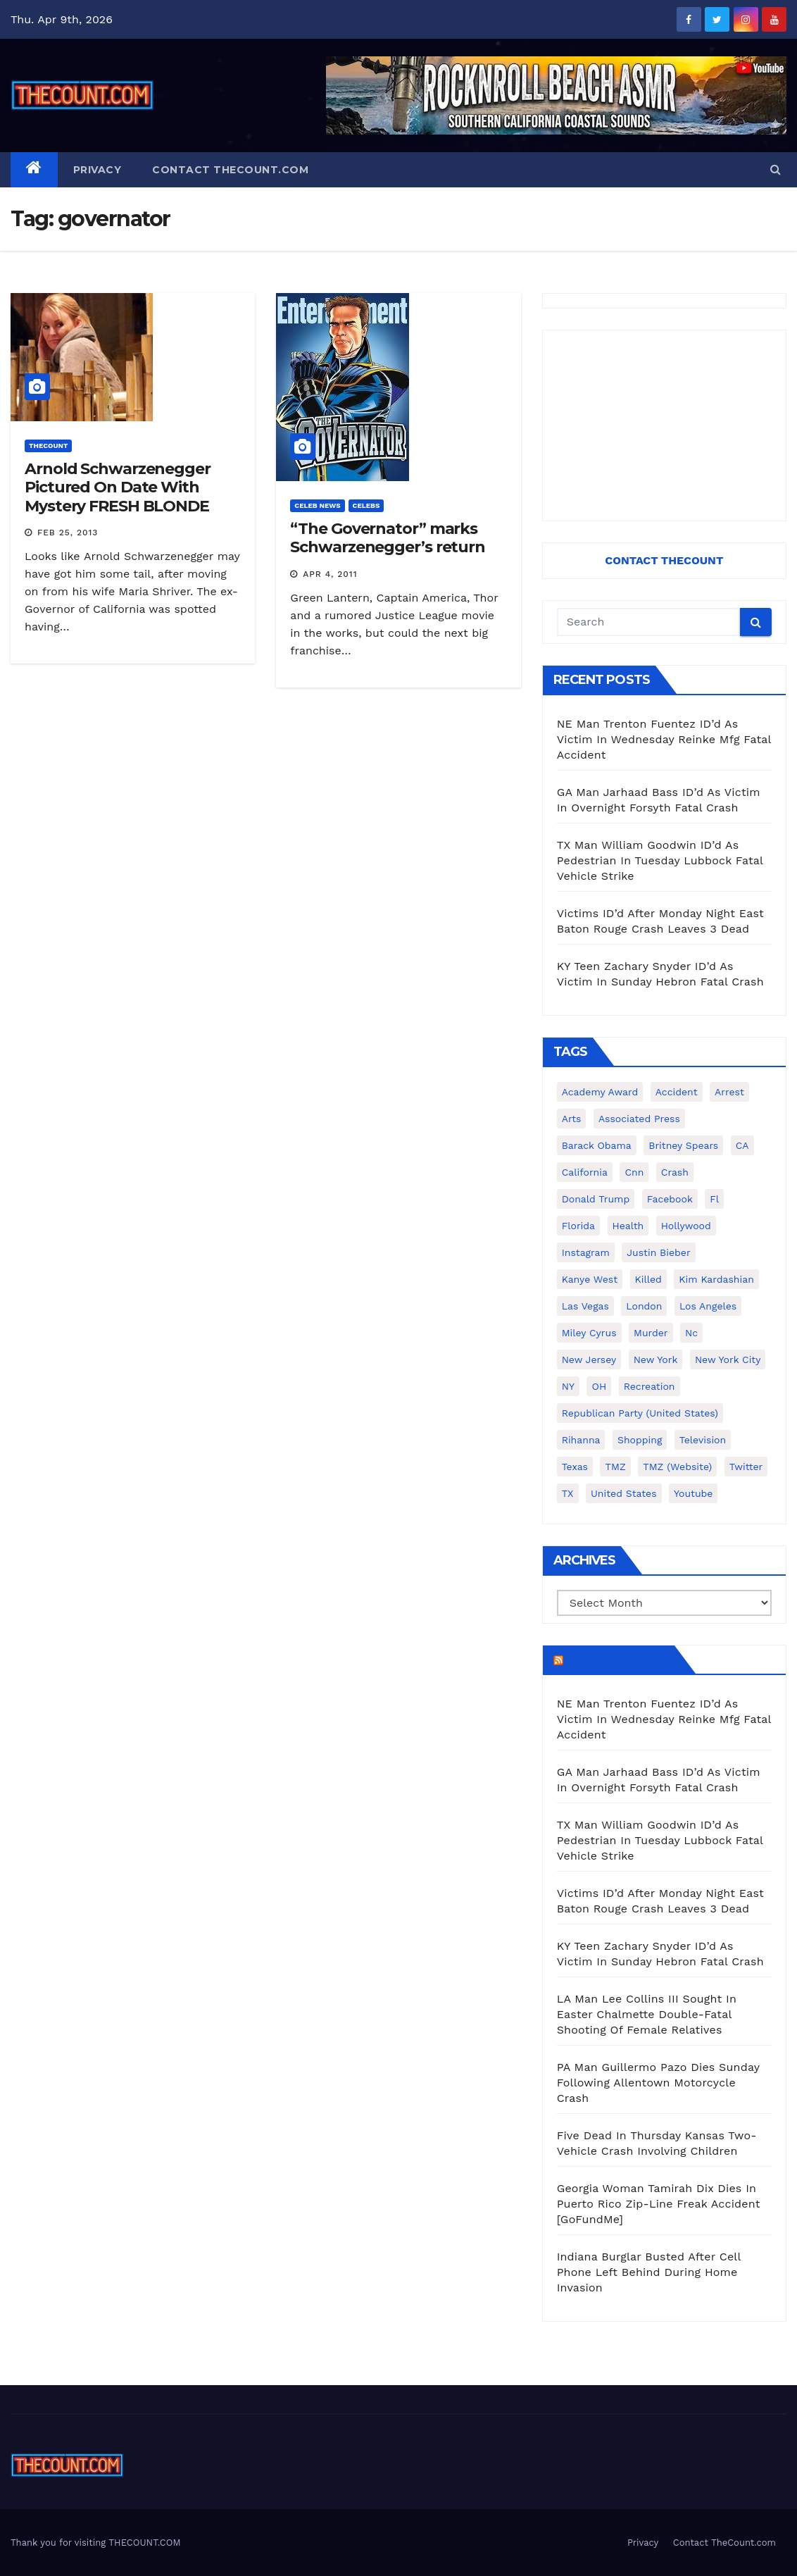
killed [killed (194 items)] (648, 1279)
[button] (775, 169)
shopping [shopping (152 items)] (639, 1439)
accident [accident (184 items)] (676, 1091)
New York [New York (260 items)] (656, 1359)
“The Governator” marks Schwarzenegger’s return (387, 537)
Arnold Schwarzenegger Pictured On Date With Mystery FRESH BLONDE (118, 487)
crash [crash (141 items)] (675, 1172)
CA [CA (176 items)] (742, 1145)
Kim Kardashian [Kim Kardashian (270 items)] (716, 1279)
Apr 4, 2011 (330, 574)
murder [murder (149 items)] (651, 1332)
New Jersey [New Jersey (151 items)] (589, 1359)
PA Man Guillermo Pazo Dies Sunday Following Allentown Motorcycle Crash (658, 2082)
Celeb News (317, 505)
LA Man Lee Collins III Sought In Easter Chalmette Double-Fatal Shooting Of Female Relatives (646, 2014)
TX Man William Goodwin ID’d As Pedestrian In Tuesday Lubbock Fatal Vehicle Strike (660, 860)
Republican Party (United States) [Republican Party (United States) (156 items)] (640, 1413)
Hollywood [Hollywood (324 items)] (686, 1225)
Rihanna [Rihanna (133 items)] (581, 1439)
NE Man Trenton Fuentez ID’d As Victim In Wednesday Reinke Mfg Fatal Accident (664, 739)
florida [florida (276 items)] (578, 1225)
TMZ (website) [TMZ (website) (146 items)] (677, 1466)
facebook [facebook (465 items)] (670, 1199)
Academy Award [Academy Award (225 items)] (600, 1091)
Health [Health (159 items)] (628, 1225)
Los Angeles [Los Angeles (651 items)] (707, 1306)
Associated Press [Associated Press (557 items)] (639, 1118)
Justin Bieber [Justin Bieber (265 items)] (658, 1252)
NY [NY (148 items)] (568, 1386)
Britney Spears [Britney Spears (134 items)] (683, 1145)
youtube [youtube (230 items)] (693, 1493)
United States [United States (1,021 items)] (624, 1493)
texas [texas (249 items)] (575, 1466)
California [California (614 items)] (585, 1172)
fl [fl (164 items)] (714, 1199)
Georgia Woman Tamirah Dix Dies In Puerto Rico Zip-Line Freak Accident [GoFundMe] (658, 2204)
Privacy (97, 169)
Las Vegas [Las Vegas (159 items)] (585, 1306)
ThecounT (48, 445)
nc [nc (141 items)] (691, 1332)
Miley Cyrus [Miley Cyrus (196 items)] (589, 1332)
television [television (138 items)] (702, 1439)
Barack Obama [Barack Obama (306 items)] (597, 1145)
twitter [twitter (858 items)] (746, 1466)
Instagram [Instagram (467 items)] (586, 1252)
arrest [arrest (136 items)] (729, 1091)
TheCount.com (617, 1659)
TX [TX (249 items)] (568, 1493)
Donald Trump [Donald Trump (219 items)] (596, 1199)
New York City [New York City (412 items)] (728, 1359)
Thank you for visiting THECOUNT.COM (96, 2542)
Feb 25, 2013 (67, 532)
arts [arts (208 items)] (572, 1118)
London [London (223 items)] (644, 1306)
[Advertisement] (664, 425)
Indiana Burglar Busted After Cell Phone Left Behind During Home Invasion (649, 2272)
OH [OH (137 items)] (598, 1386)
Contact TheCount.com (230, 169)
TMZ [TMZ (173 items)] (615, 1466)
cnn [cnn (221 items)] (634, 1172)
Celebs (366, 505)
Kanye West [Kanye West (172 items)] (589, 1279)
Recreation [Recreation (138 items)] (649, 1386)
